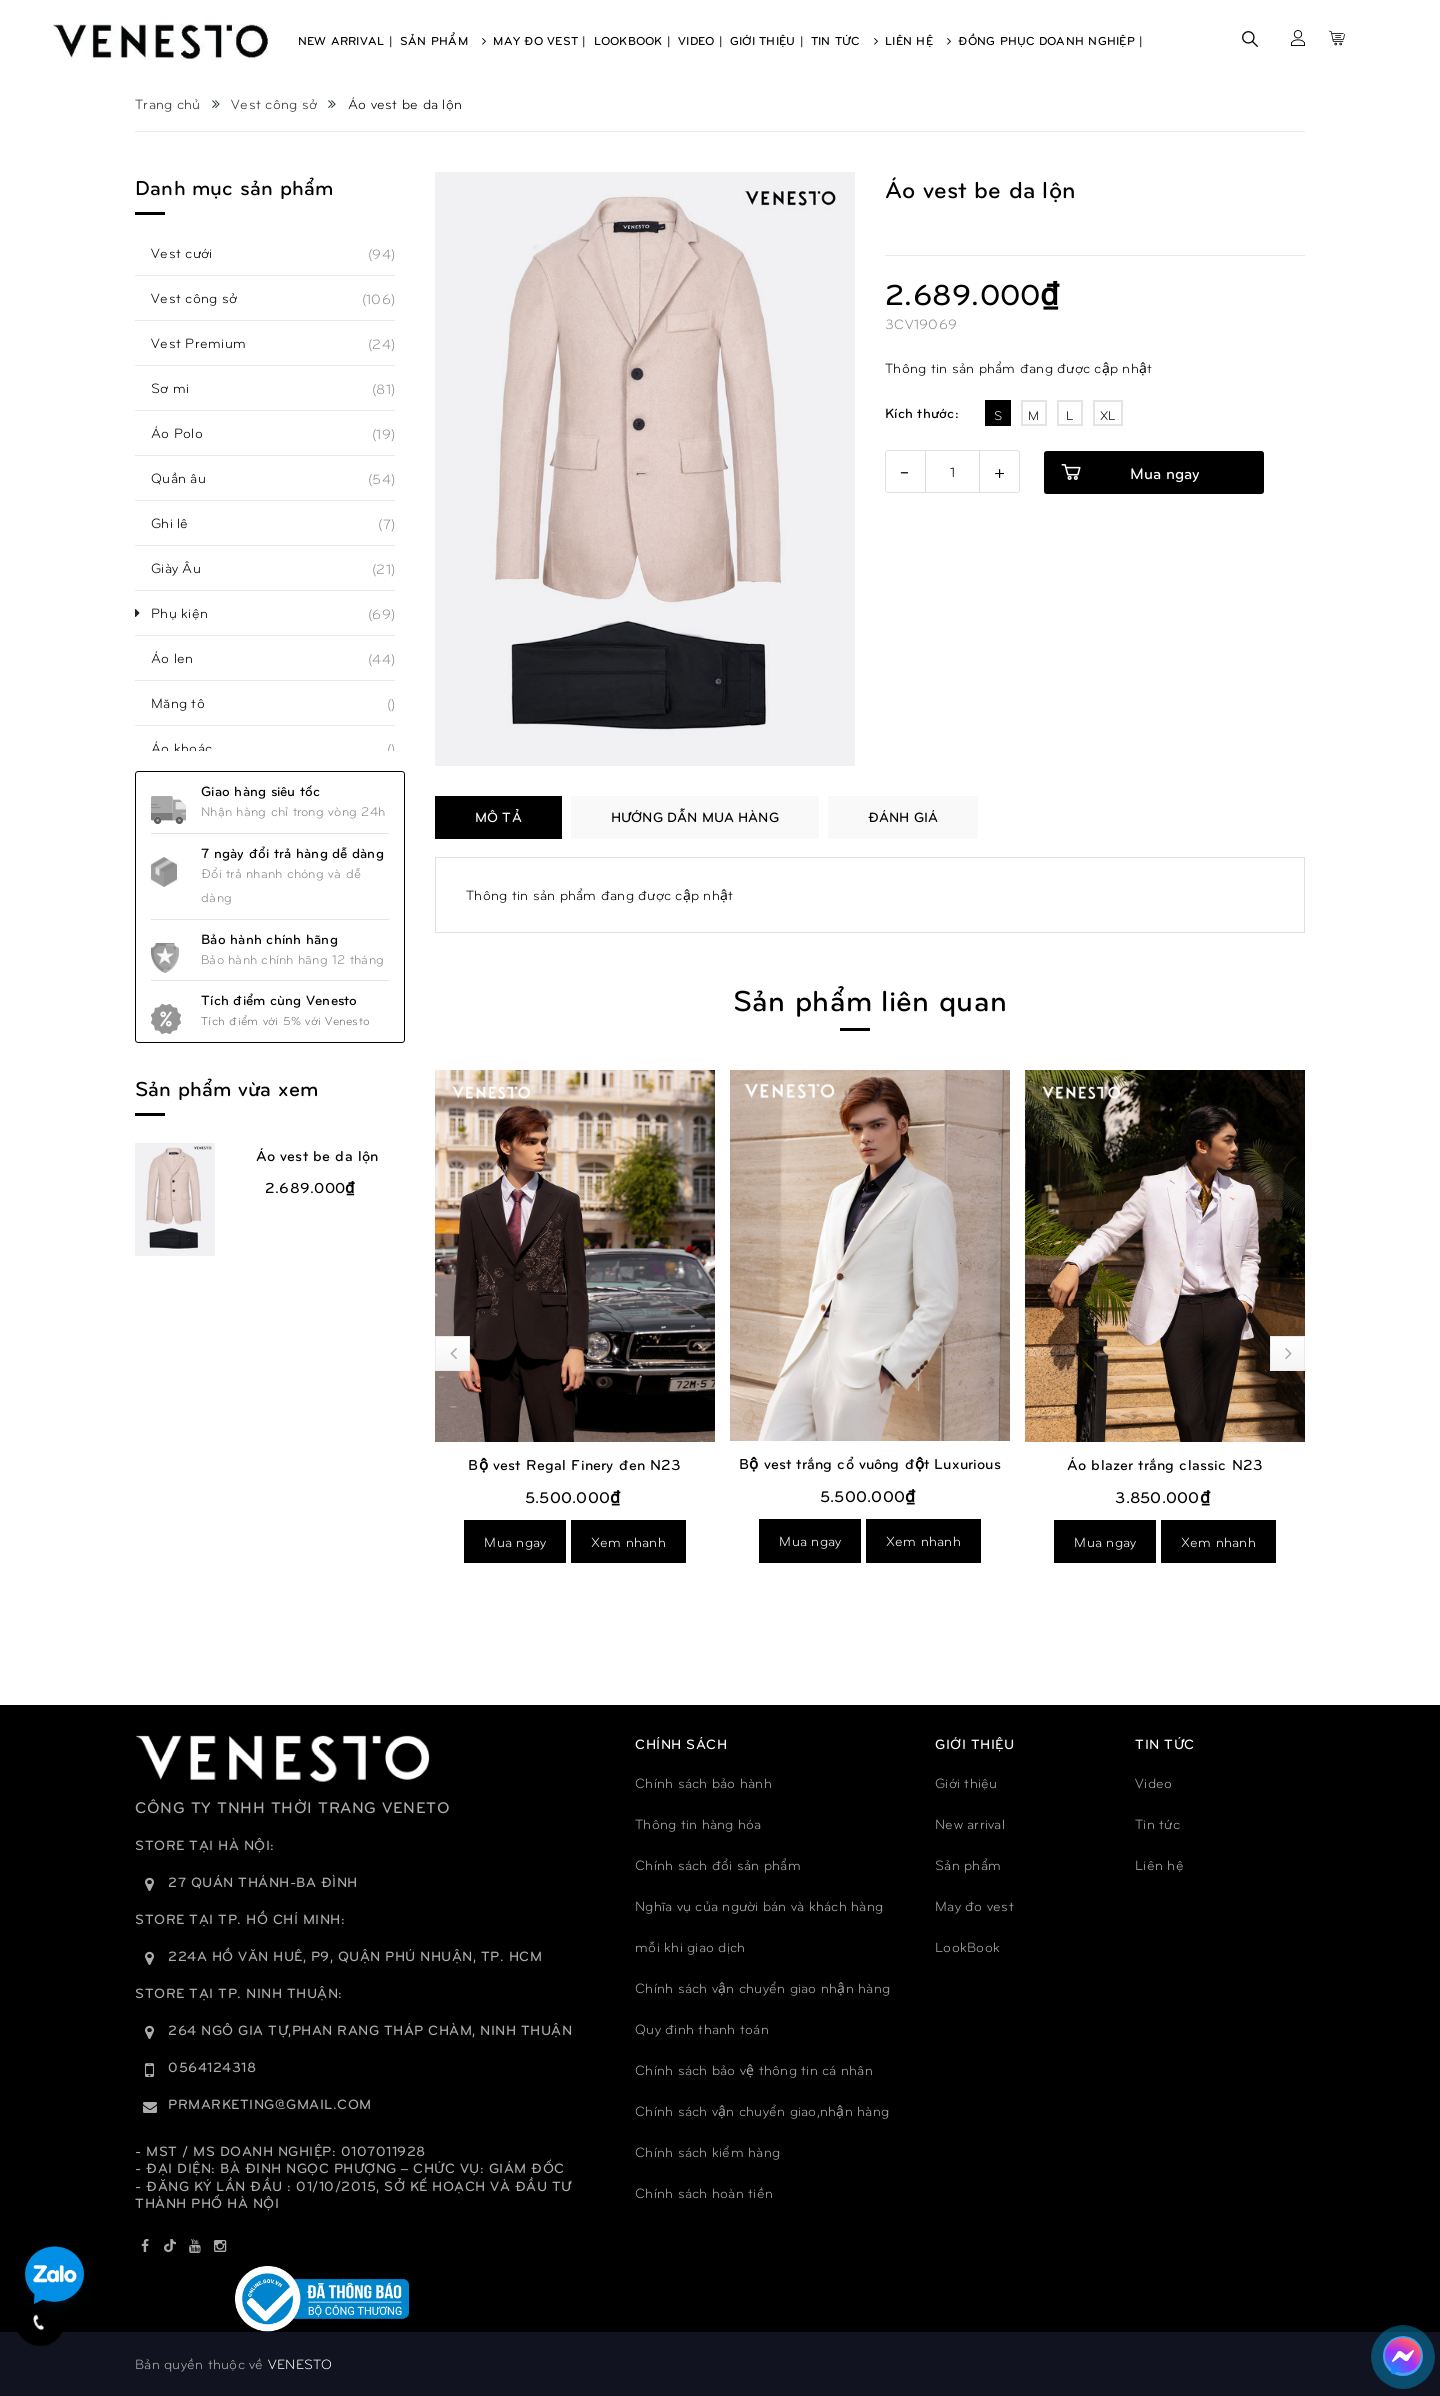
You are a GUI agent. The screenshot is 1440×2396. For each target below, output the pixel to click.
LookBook (967, 1946)
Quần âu (189, 478)
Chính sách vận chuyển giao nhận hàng (762, 1987)
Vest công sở (205, 298)
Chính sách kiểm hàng (707, 2151)
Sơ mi (181, 388)
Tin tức (1157, 1823)
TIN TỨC (1165, 1743)
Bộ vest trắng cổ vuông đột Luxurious (1119, 1463)
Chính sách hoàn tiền (704, 2192)
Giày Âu (187, 568)
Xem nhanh (582, 1541)
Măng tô (189, 703)
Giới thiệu (966, 1782)
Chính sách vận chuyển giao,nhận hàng (762, 2110)
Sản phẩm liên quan (870, 998)
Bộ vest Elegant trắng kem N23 (530, 1464)
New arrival (970, 1823)
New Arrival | (345, 40)
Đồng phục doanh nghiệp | (1050, 40)
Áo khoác (192, 748)
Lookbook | (633, 40)
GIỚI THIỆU (974, 1743)
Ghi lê (181, 523)
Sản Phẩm (443, 40)
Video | (700, 40)
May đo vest (974, 1905)
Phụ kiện (190, 613)
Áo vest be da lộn (317, 1155)
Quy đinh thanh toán (702, 2028)
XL (1108, 415)
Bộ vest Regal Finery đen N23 (824, 1464)
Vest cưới (192, 253)
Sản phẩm (968, 1864)
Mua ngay (1164, 472)
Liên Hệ (918, 40)
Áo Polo (188, 433)
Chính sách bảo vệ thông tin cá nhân (754, 2069)
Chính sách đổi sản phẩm (718, 1864)
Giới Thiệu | (767, 40)
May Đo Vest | (539, 40)
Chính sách (681, 1743)
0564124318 (212, 2066)
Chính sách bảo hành (703, 1782)
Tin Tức (844, 40)
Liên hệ (1159, 1864)
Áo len (183, 658)
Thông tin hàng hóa (698, 1823)
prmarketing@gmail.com (270, 2103)
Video (1153, 1782)
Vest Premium (209, 343)
